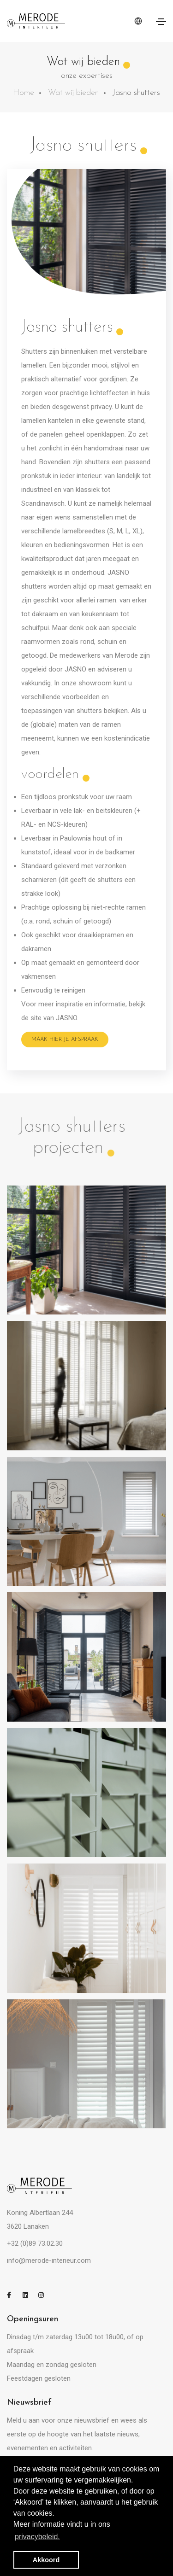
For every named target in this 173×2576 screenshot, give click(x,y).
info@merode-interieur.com (49, 2260)
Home (23, 92)
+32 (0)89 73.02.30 (35, 2243)
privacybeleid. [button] (37, 2537)
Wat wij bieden (73, 92)
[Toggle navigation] (161, 21)
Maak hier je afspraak (64, 1039)
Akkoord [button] (46, 2560)
